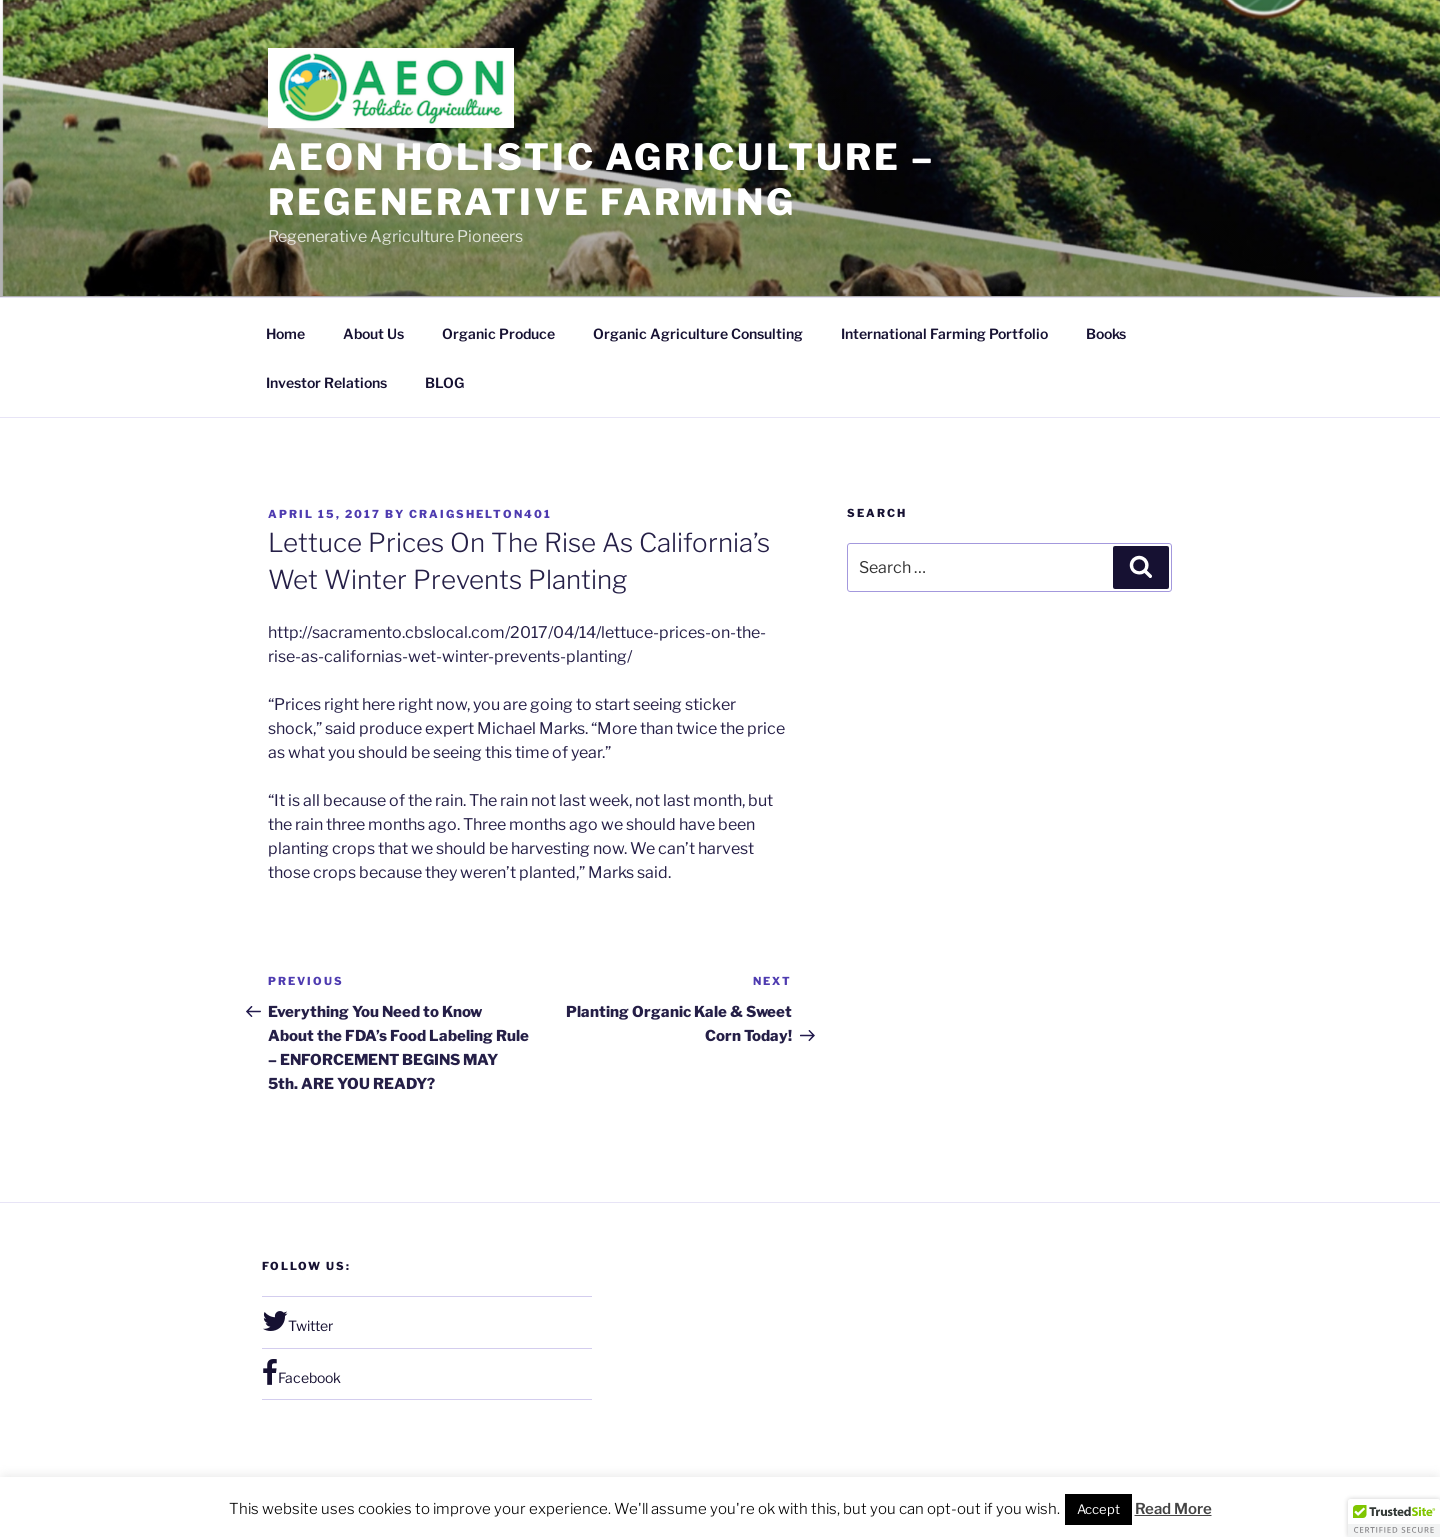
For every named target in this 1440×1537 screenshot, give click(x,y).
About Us (373, 333)
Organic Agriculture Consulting (698, 333)
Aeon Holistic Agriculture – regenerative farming (601, 179)
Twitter (297, 1321)
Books (1106, 333)
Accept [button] (1098, 1509)
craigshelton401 (480, 514)
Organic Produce (498, 333)
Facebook (301, 1373)
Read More (1173, 1509)
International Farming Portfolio (944, 333)
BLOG (444, 382)
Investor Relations (326, 382)
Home (285, 333)
